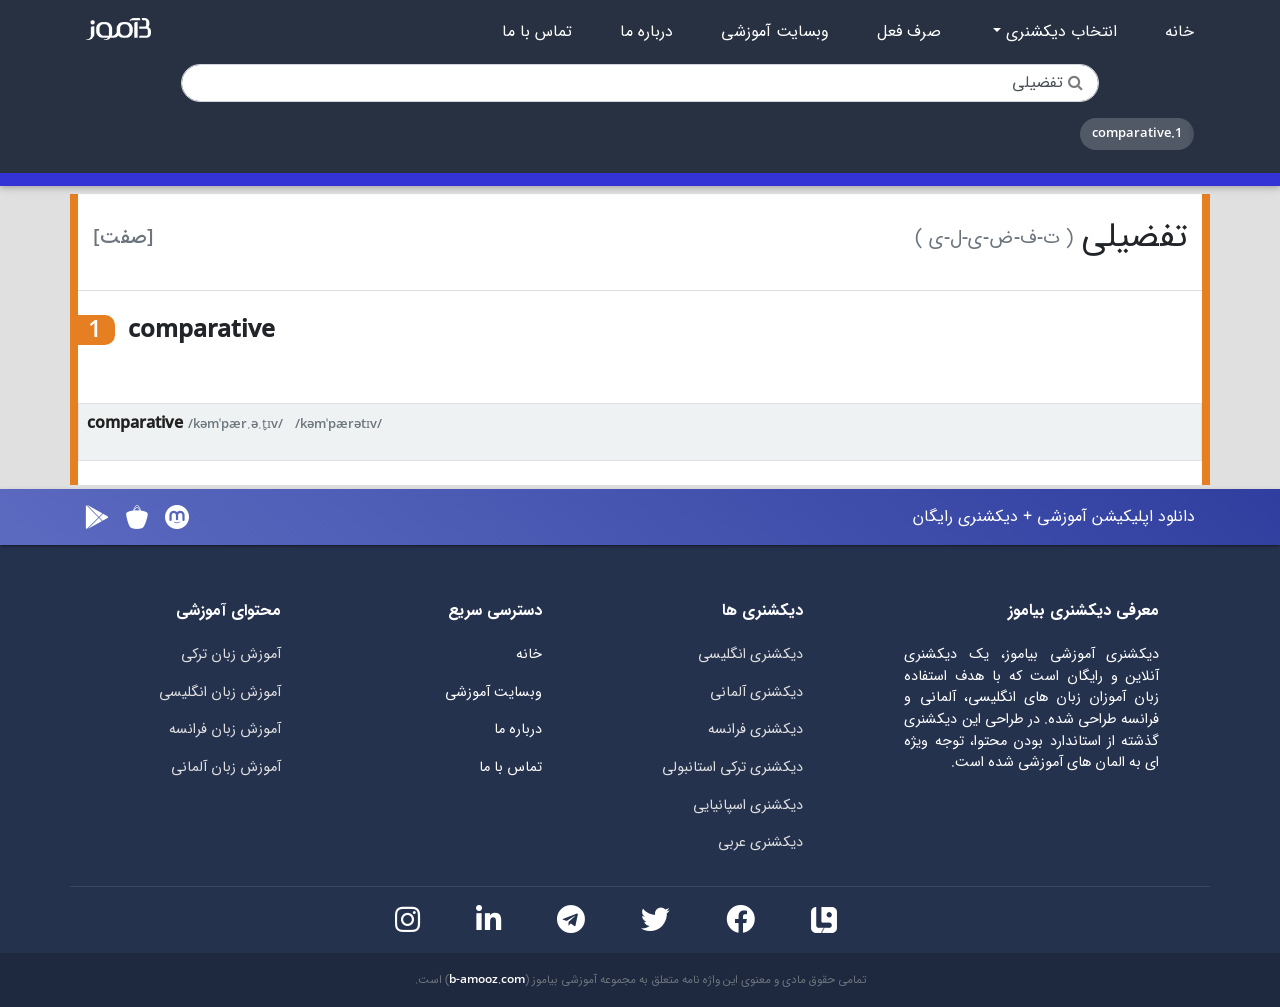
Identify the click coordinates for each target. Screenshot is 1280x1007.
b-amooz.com (487, 980)
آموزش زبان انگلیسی (220, 692)
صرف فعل (909, 32)
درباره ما (646, 32)
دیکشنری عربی (760, 842)
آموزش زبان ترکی (231, 654)
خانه (1179, 32)
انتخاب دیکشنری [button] (1059, 32)
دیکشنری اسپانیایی (748, 805)
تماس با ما (537, 32)
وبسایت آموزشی (775, 32)
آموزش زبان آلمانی (226, 767)
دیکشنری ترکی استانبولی (732, 767)
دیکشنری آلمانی (756, 692)
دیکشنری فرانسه (755, 729)
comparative (135, 423)
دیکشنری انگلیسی (750, 654)
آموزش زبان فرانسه (225, 729)
